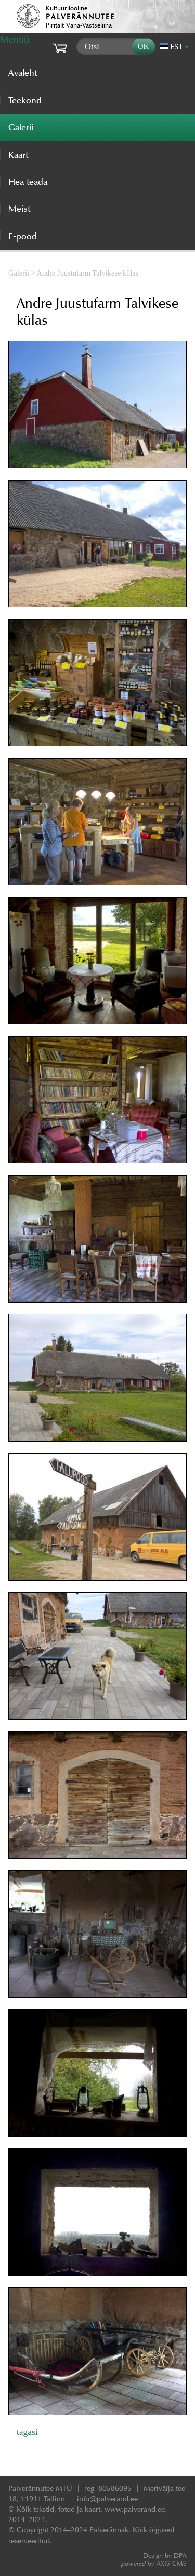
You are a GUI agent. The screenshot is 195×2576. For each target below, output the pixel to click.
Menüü (14, 39)
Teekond (25, 100)
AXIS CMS (154, 2563)
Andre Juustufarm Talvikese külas (88, 273)
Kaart (18, 154)
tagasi (27, 2432)
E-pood (22, 236)
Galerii (18, 273)
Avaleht (22, 72)
